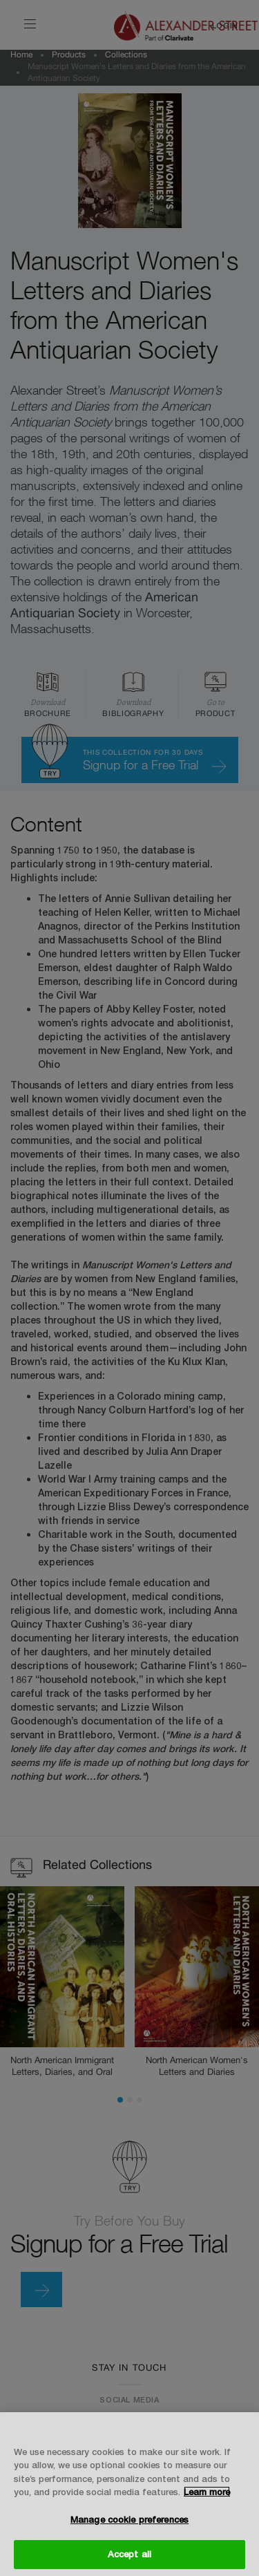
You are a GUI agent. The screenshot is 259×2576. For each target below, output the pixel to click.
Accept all (129, 2553)
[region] (129, 2494)
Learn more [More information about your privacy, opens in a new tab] (207, 2491)
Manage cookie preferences (129, 2519)
